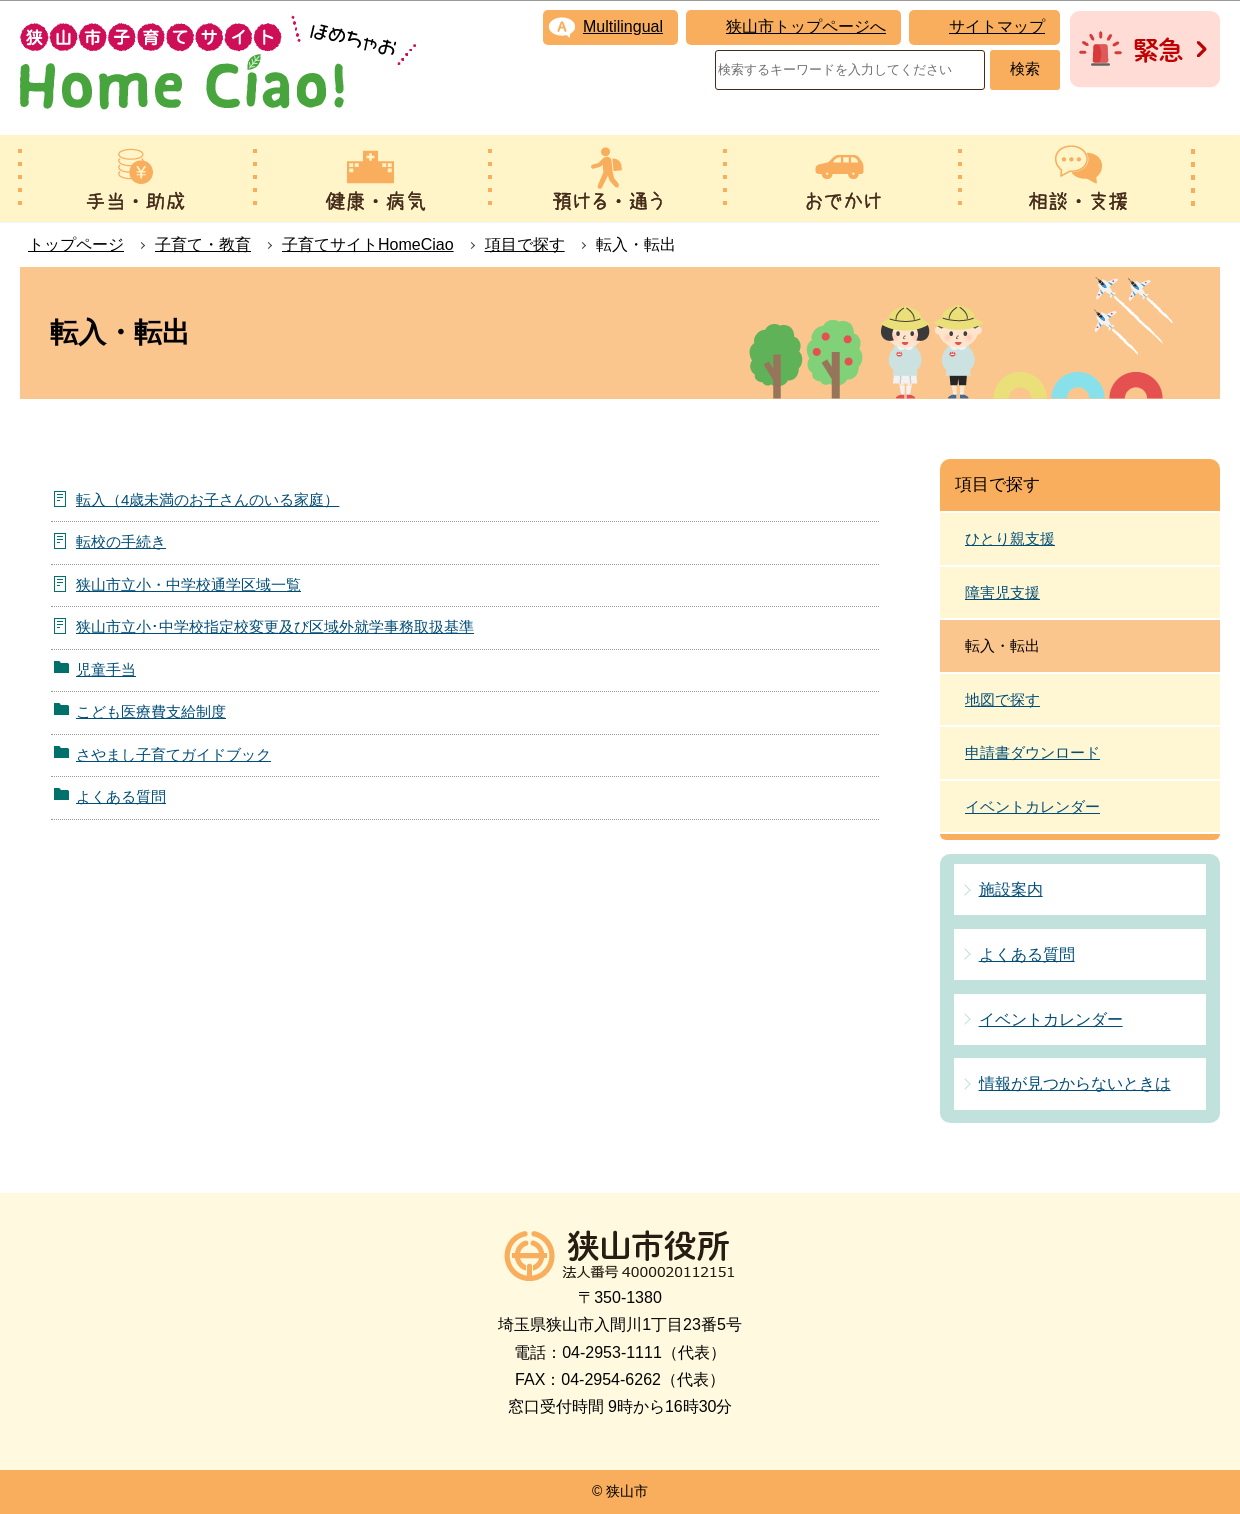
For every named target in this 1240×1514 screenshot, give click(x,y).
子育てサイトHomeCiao (368, 244)
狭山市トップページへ (806, 26)
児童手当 (106, 669)
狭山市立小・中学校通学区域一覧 (188, 584)
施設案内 (1011, 889)
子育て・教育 (203, 244)
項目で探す (525, 244)
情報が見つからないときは (1075, 1083)
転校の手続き (121, 541)
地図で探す (1002, 699)
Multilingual (623, 26)
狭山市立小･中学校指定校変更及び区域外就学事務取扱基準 (275, 626)
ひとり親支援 (1010, 538)
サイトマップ (997, 26)
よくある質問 (121, 796)
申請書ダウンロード (1032, 752)
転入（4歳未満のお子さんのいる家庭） (207, 499)
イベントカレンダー (1032, 806)
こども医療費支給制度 (151, 711)
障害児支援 (1002, 592)
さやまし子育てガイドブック (173, 754)
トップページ (76, 244)
